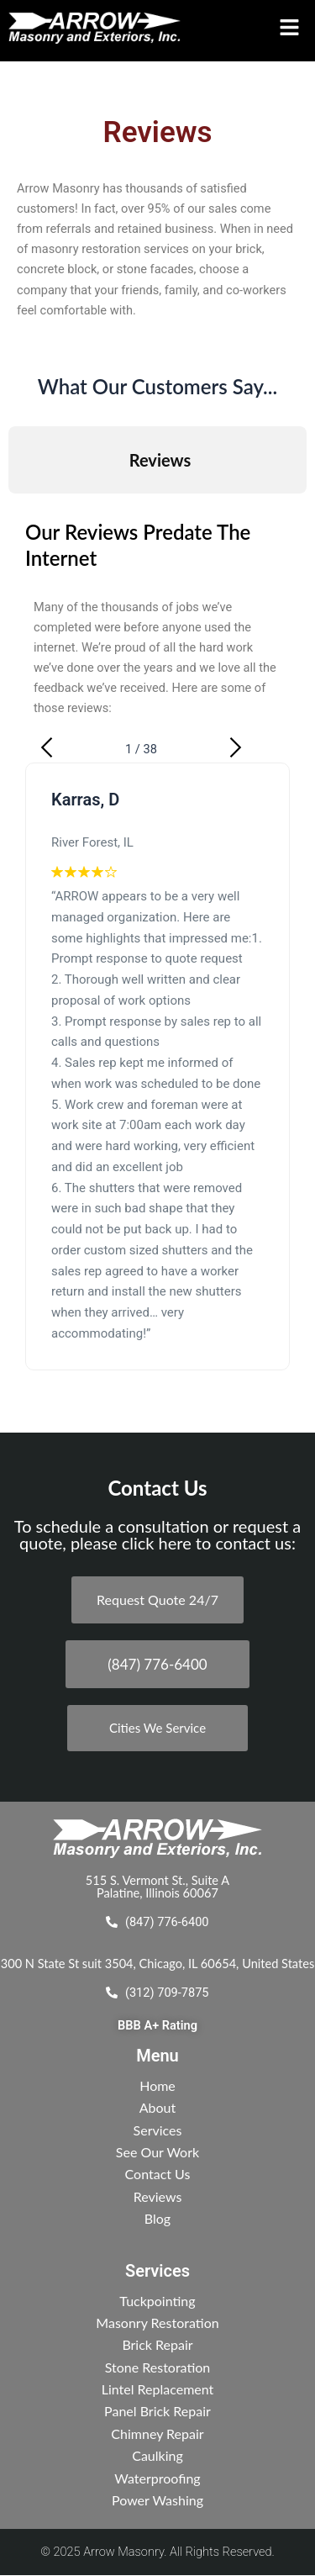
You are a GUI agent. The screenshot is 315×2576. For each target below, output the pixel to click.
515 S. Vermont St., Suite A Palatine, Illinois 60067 (157, 1886)
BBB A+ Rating (157, 2025)
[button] (286, 28)
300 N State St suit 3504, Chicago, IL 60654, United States (157, 1963)
